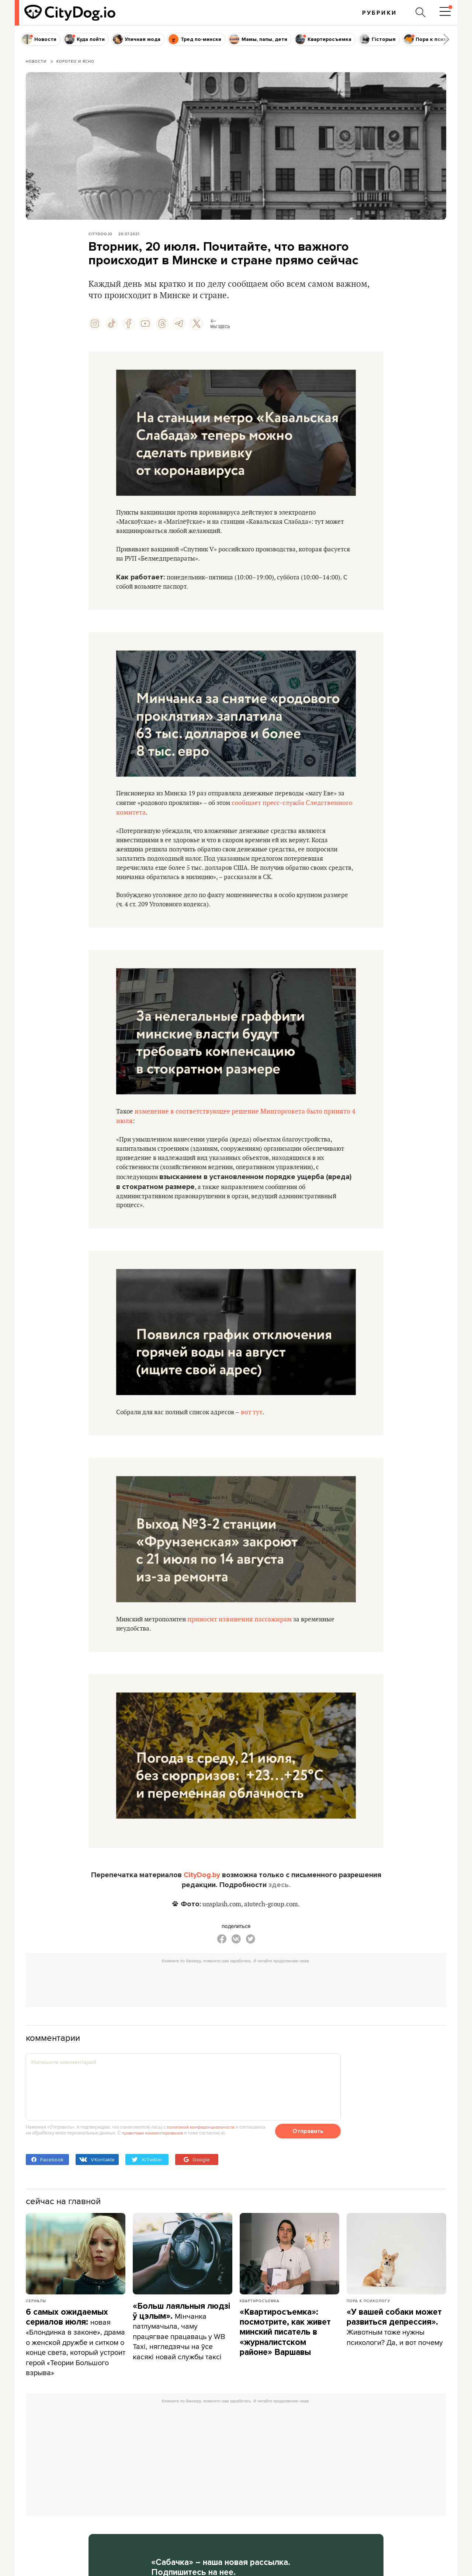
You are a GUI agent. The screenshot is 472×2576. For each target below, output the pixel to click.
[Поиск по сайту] (420, 12)
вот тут (257, 1421)
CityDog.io (100, 233)
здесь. (279, 1894)
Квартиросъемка (260, 2309)
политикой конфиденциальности (201, 2136)
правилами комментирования (154, 2142)
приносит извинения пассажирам (245, 1628)
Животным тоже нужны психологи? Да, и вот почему (394, 2341)
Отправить (307, 2140)
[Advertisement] (236, 1992)
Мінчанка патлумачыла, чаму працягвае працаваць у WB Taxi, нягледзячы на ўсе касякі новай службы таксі (181, 2339)
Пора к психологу (368, 2309)
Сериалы (36, 2309)
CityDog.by (202, 1884)
